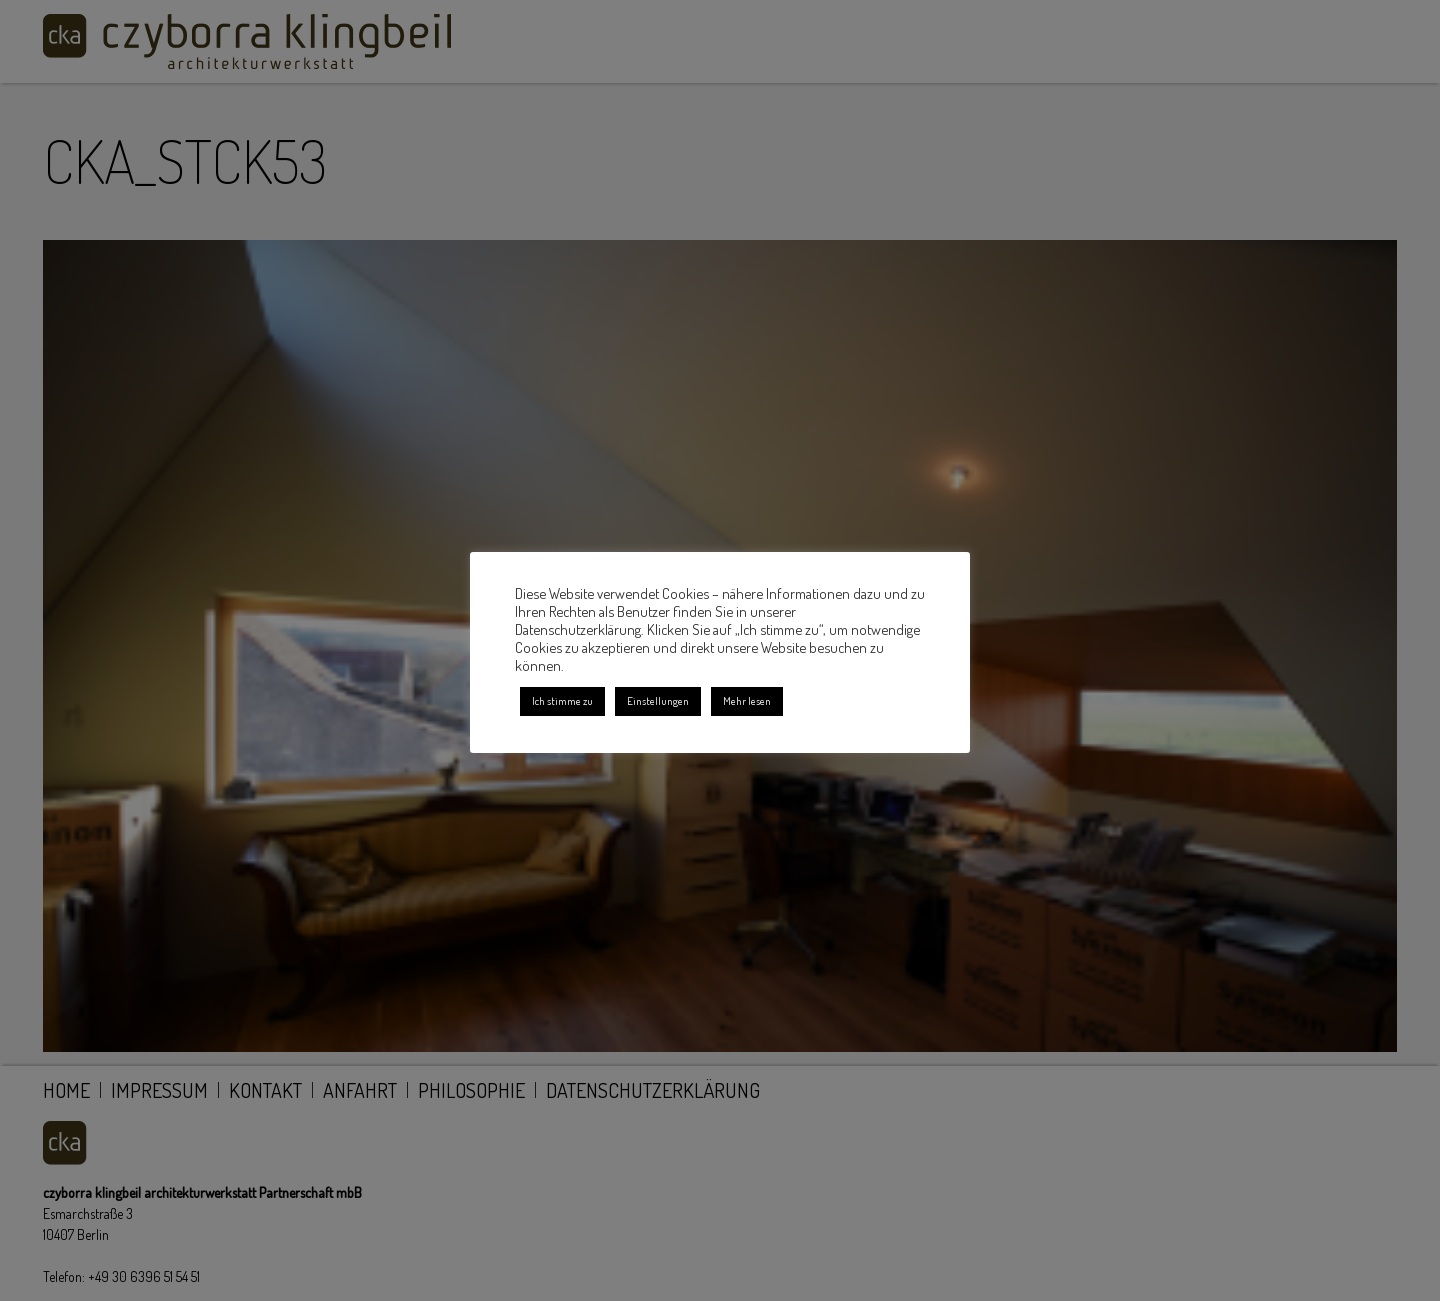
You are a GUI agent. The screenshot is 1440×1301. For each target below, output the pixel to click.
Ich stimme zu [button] (562, 701)
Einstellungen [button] (658, 701)
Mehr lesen (747, 701)
